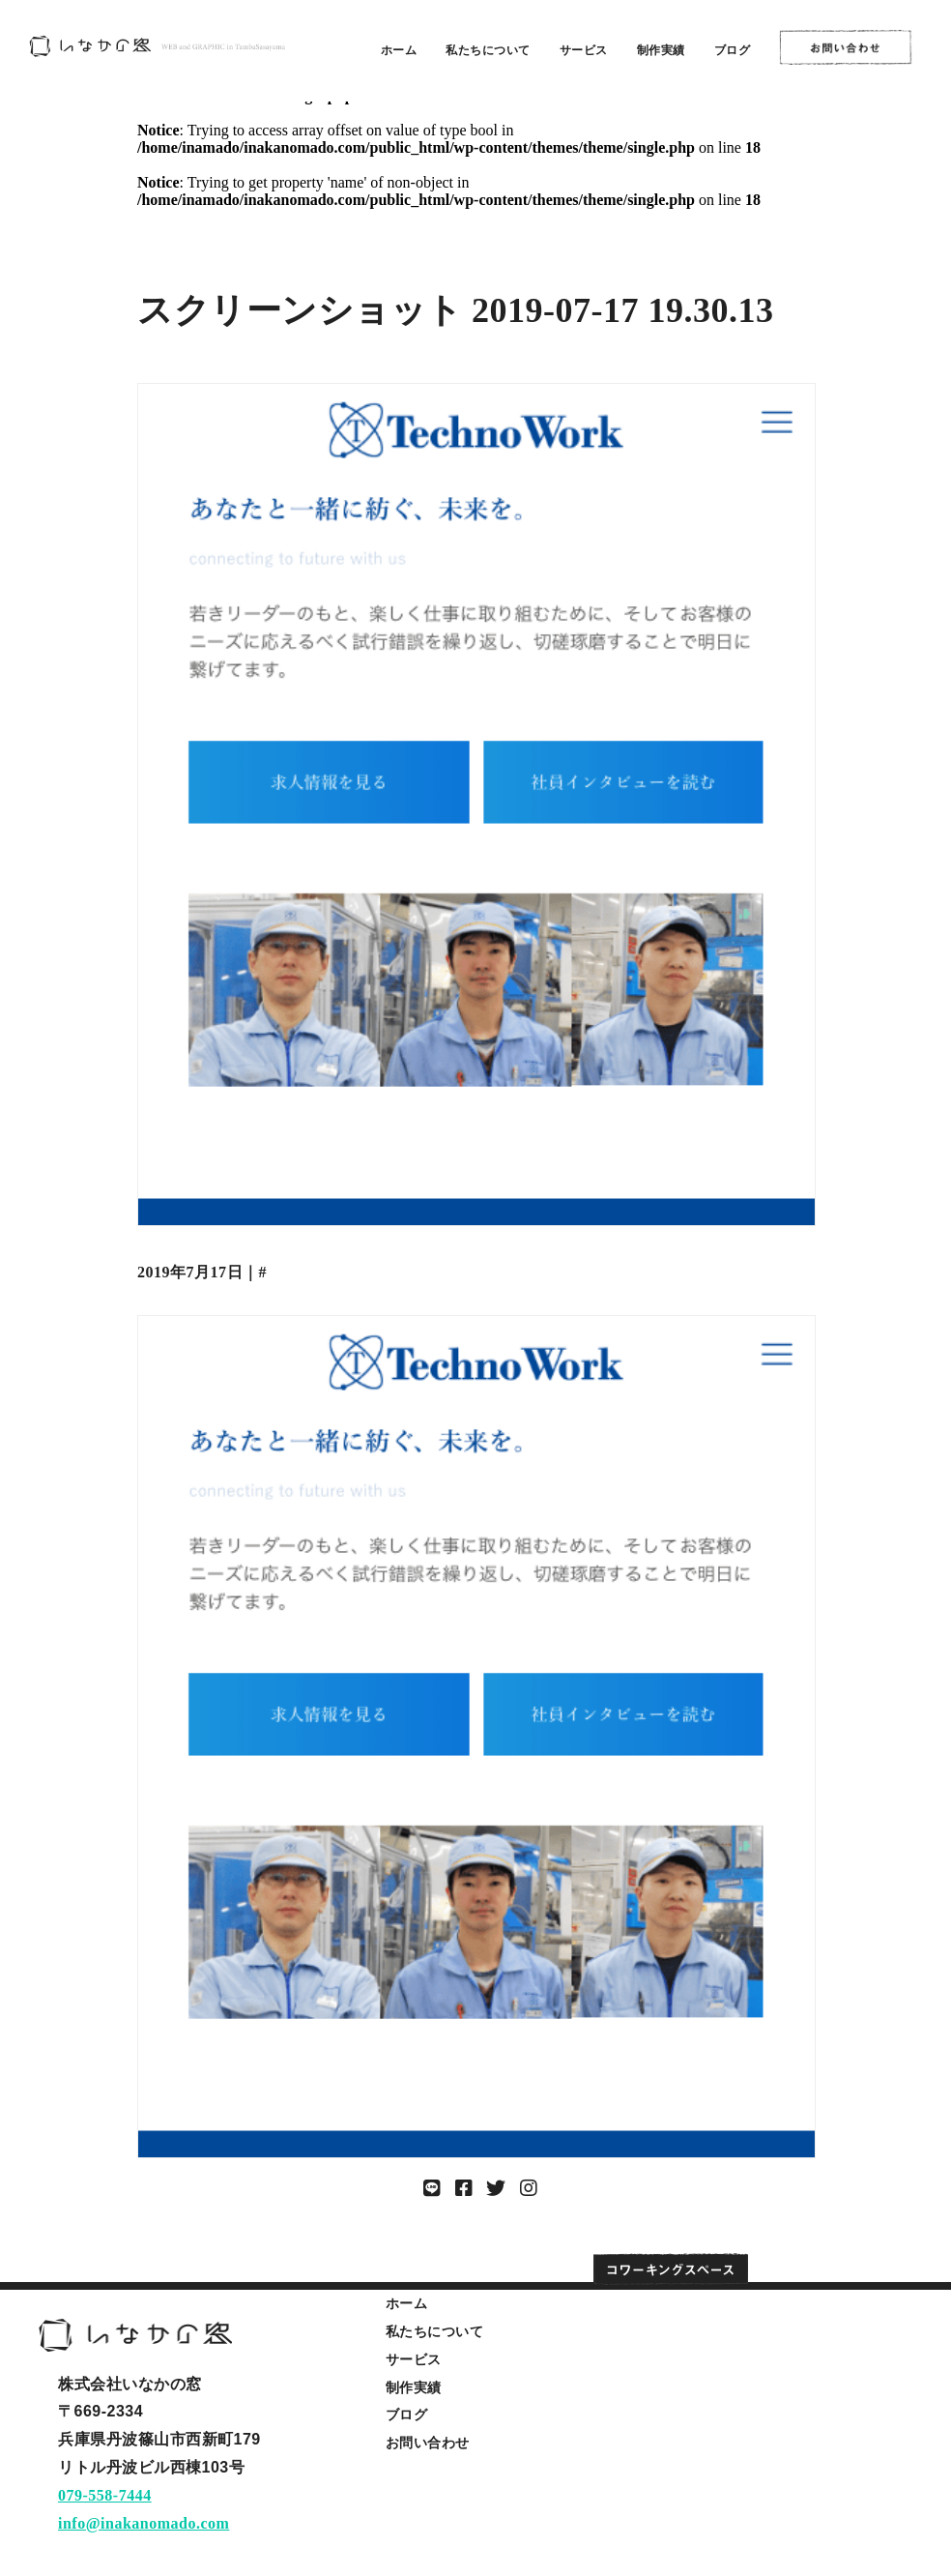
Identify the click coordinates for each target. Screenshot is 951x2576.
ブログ (732, 50)
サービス (584, 50)
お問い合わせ (428, 2442)
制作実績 (661, 50)
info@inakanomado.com (143, 2523)
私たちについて (488, 50)
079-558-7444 (105, 2495)
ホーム (399, 50)
